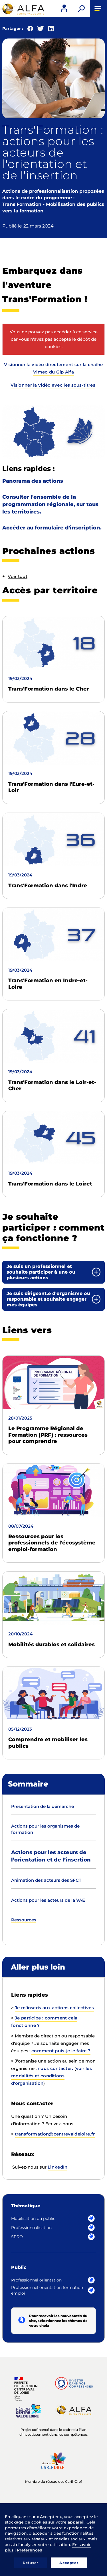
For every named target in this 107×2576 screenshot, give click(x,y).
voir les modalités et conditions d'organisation (51, 2076)
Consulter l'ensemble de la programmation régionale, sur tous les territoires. (50, 504)
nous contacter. (55, 2068)
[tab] (53, 1272)
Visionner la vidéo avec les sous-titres (53, 385)
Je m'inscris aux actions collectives (54, 2007)
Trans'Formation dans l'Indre (47, 885)
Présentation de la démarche (42, 1806)
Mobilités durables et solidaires (51, 1644)
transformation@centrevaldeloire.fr (55, 2134)
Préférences (29, 2550)
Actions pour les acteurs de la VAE (48, 1900)
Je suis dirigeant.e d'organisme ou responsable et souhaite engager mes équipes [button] (48, 1299)
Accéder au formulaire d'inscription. (52, 528)
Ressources (23, 1920)
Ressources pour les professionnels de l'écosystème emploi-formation (52, 1542)
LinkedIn (57, 2167)
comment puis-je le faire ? (60, 2050)
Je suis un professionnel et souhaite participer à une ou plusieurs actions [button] (41, 1272)
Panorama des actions (32, 481)
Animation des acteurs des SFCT (46, 1880)
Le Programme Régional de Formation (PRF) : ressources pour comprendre (48, 1434)
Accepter (68, 2563)
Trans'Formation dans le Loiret (50, 1184)
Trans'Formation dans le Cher (48, 689)
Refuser (30, 2563)
